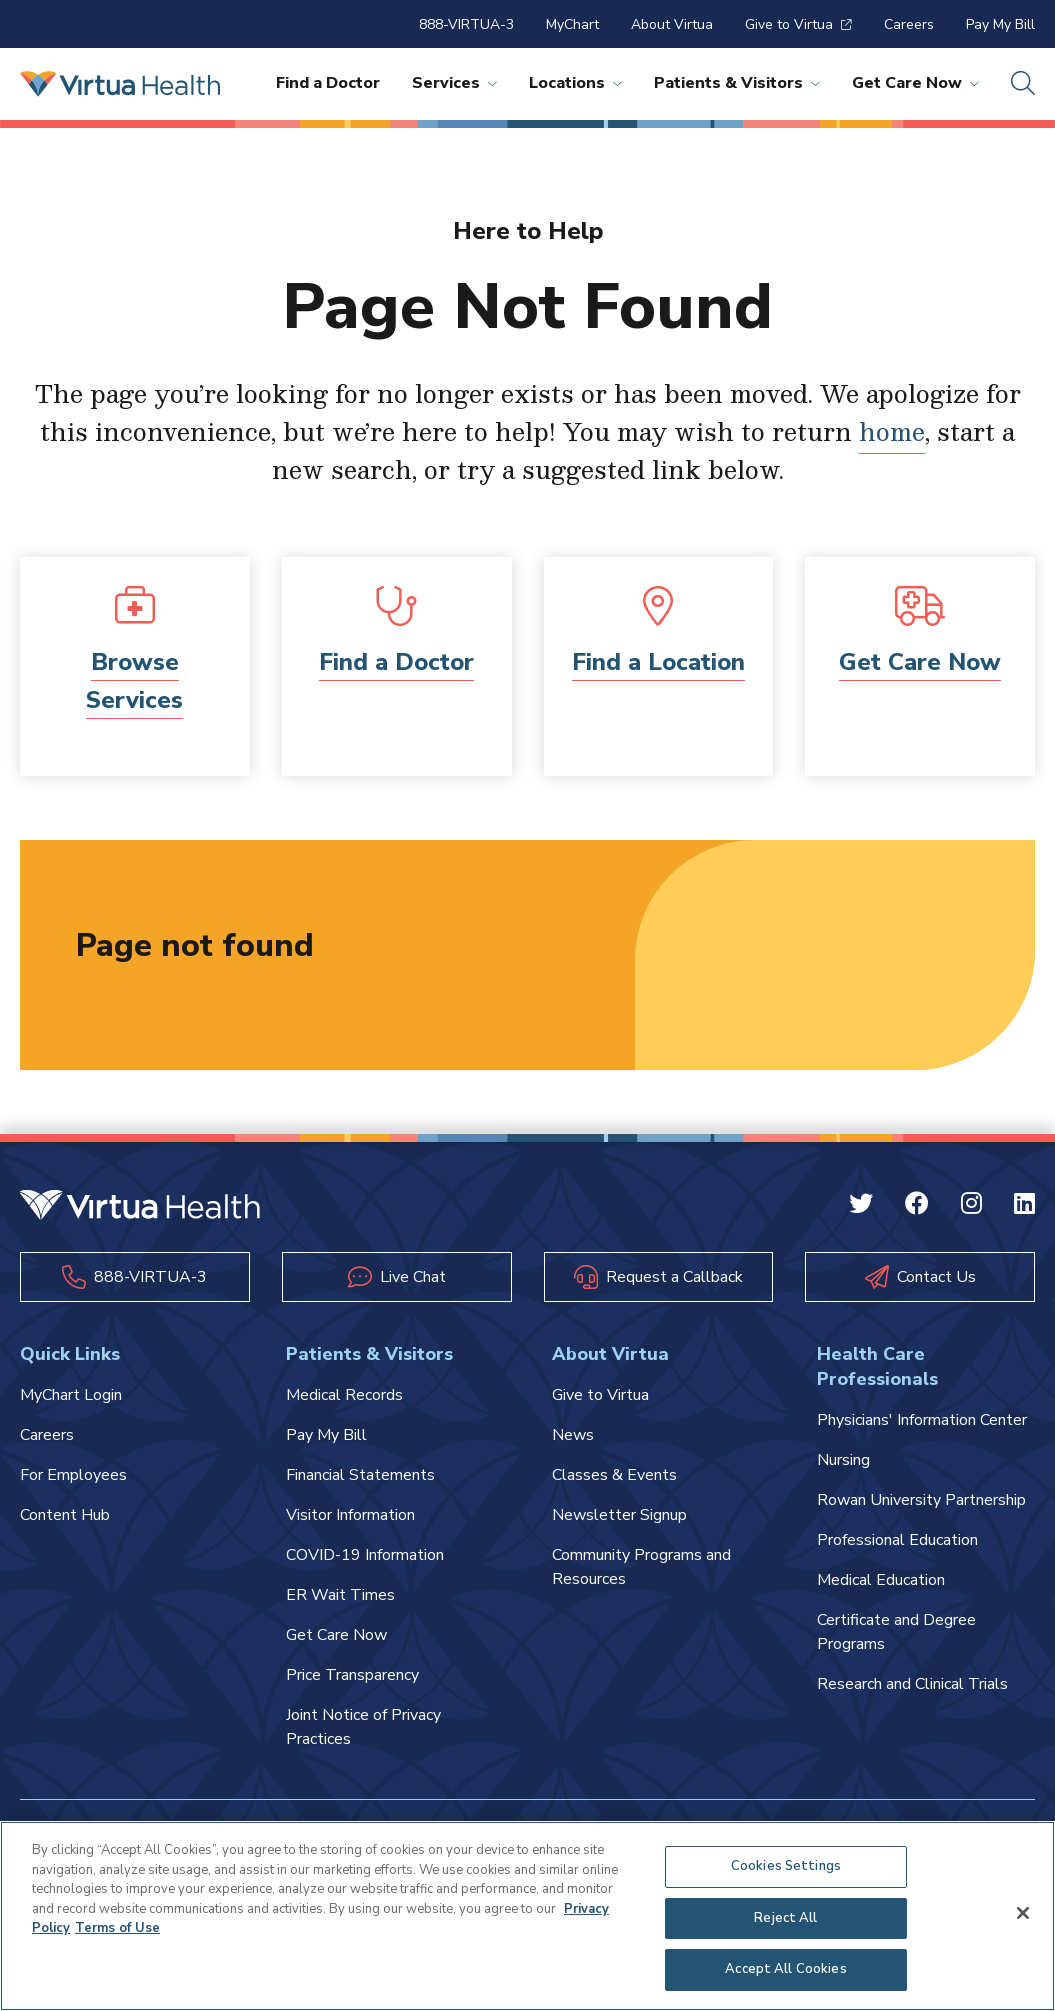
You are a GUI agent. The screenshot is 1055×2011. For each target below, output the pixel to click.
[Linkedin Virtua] (1024, 1207)
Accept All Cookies (785, 1970)
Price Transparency (352, 1675)
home (892, 431)
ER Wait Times (340, 1595)
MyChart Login (71, 1395)
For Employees (73, 1475)
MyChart (572, 24)
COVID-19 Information (365, 1555)
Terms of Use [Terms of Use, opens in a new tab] (117, 1928)
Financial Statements (360, 1475)
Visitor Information (350, 1515)
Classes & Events (614, 1475)
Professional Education (897, 1540)
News (573, 1435)
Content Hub (65, 1515)
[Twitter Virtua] (861, 1207)
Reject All (785, 1918)
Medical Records (344, 1395)
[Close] (1023, 1913)
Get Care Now (915, 83)
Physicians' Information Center (922, 1420)
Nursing (843, 1460)
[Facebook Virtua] (917, 1207)
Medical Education (881, 1580)
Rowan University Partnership (921, 1500)
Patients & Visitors (737, 83)
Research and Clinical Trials (912, 1684)
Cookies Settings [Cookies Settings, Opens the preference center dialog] (786, 1866)
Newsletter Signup (619, 1515)
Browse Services (134, 681)
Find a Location (658, 662)
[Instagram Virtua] (971, 1207)
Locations (575, 83)
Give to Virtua (798, 24)
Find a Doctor (328, 83)
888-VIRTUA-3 (466, 24)
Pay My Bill (1000, 24)
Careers (909, 24)
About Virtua (672, 24)
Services (454, 83)
